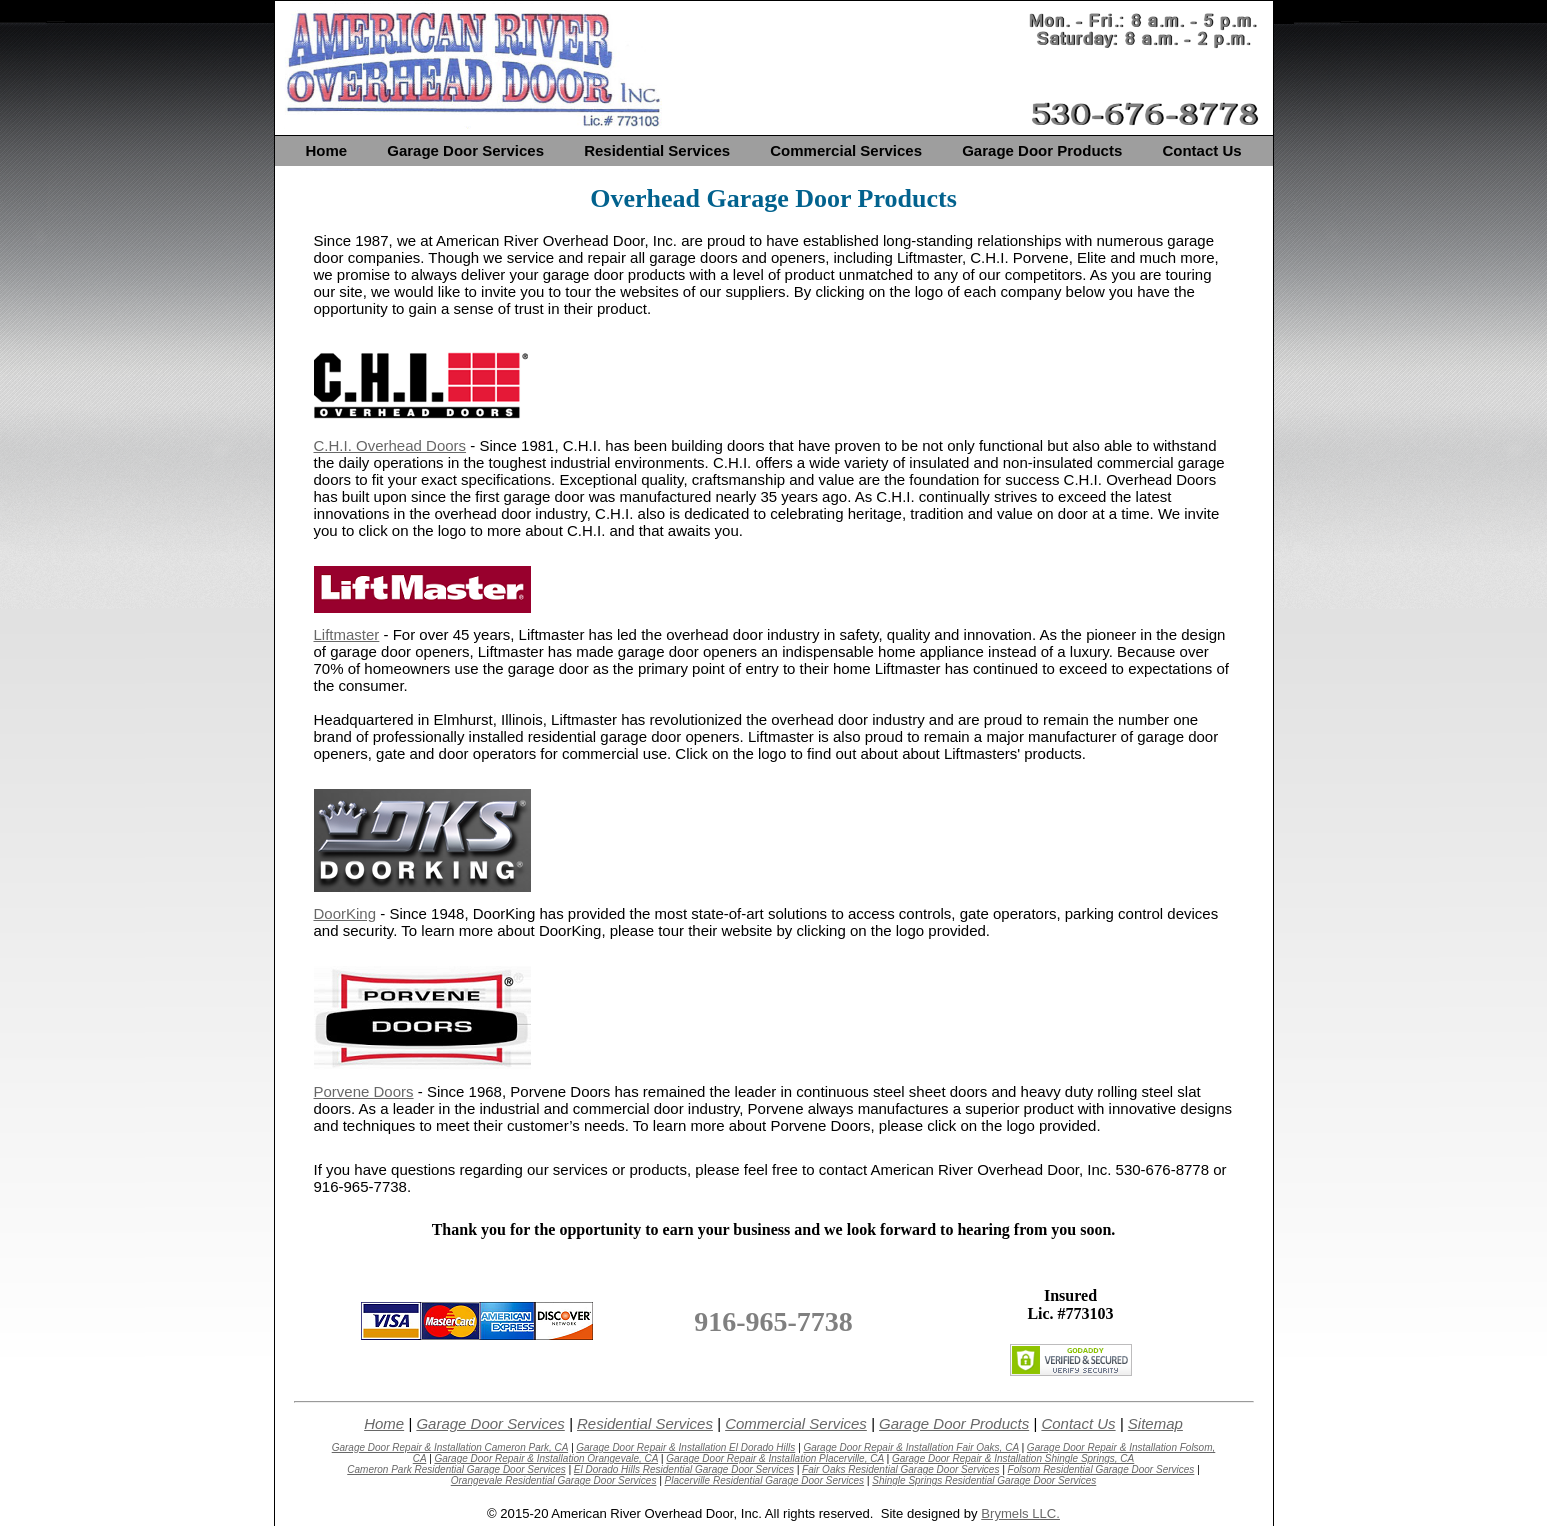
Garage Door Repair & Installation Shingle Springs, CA (1013, 1458)
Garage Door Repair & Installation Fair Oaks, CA (910, 1447)
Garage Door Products (1042, 150)
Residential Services (657, 150)
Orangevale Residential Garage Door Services (554, 1480)
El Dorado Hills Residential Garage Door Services (684, 1469)
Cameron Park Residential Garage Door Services (456, 1469)
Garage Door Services (465, 150)
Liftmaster (347, 634)
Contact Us (1201, 150)
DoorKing (345, 913)
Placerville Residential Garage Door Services (765, 1480)
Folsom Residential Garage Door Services (1101, 1469)
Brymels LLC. (1020, 1513)
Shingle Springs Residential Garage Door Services (984, 1480)
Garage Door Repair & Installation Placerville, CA (775, 1458)
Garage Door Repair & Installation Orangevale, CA (546, 1458)
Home (326, 150)
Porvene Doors (364, 1091)
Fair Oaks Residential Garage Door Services (900, 1469)
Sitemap (1155, 1423)
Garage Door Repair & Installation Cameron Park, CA (450, 1447)
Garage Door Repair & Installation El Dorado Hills (685, 1447)
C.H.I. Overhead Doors (390, 445)
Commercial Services (846, 150)
